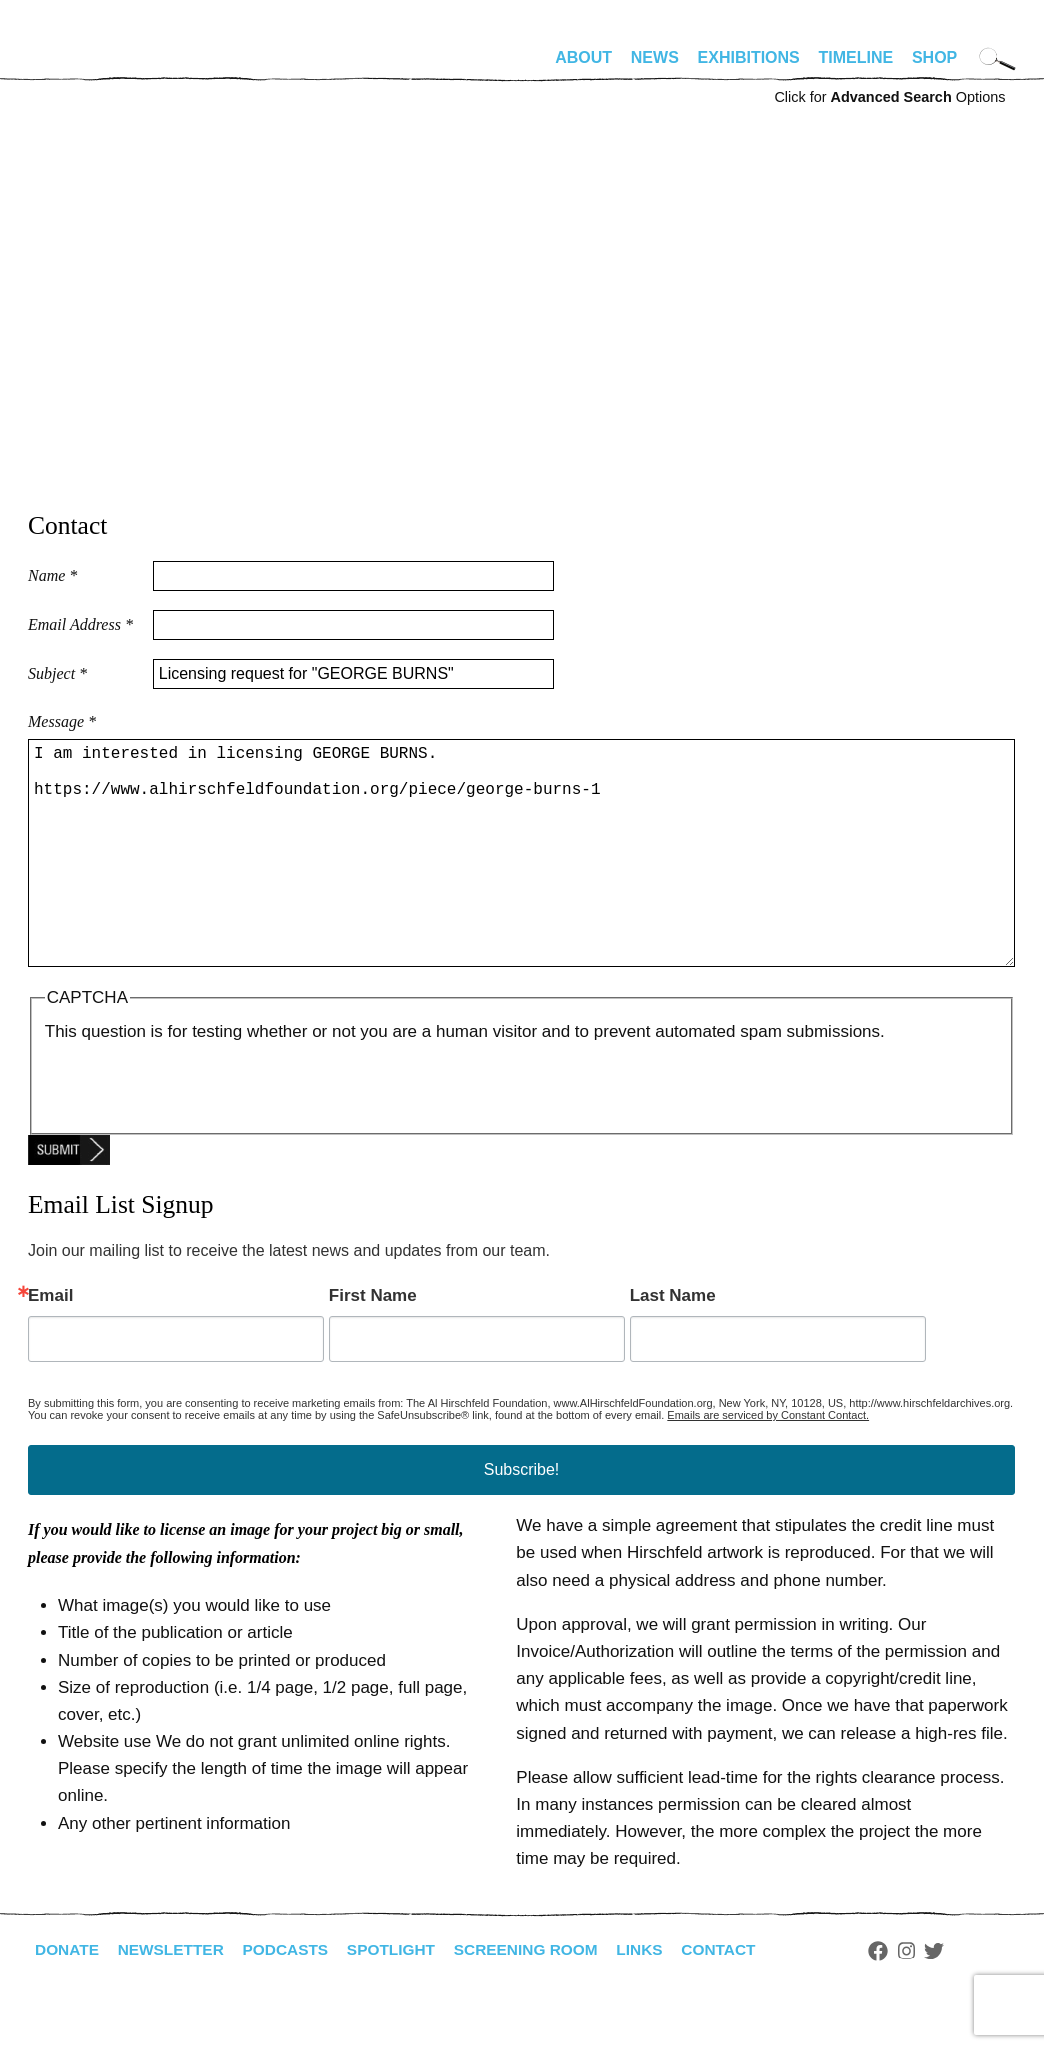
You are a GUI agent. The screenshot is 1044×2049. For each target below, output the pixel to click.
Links (659, 1997)
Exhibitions (749, 57)
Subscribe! (522, 1517)
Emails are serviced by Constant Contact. (768, 1463)
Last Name (673, 1343)
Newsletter (175, 1997)
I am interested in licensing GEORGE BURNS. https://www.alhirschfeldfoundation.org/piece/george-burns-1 (521, 877)
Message (62, 721)
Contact (740, 1997)
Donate (68, 1997)
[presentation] (197, 1132)
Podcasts (293, 1997)
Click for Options (889, 97)
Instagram (929, 1999)
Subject (57, 673)
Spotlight (403, 1997)
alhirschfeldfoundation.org (88, 66)
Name (52, 575)
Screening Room (541, 1997)
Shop (934, 57)
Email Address (80, 624)
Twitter (958, 1999)
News (655, 57)
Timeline (856, 57)
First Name (373, 1343)
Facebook (901, 1999)
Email (50, 1343)
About (583, 57)
